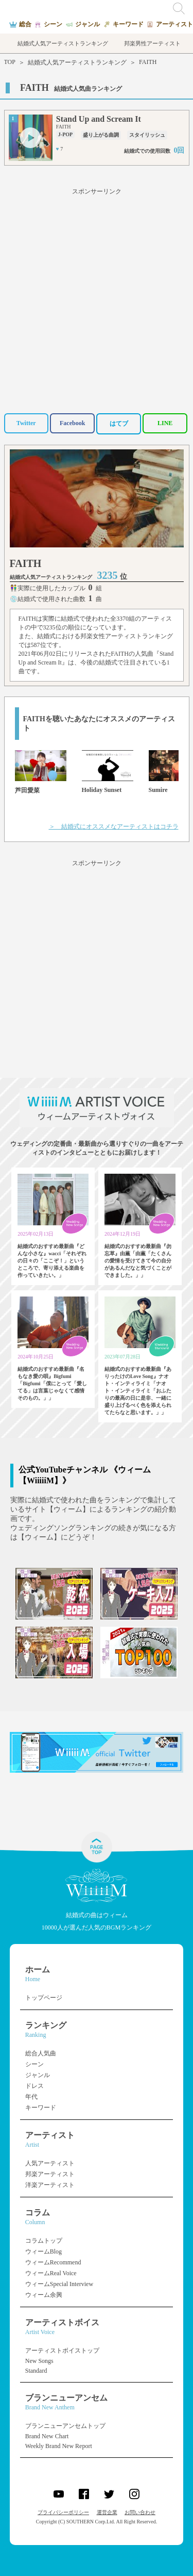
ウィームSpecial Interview (59, 2284)
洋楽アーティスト (50, 2185)
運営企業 (107, 2512)
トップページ (43, 1997)
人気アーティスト (50, 2163)
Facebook (72, 423)
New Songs (39, 2360)
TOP (9, 62)
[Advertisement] (96, 299)
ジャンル (37, 2075)
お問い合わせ (140, 2512)
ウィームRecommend (53, 2262)
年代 (31, 2096)
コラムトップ (43, 2240)
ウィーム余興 (43, 2294)
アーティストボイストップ (62, 2350)
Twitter (26, 423)
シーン (34, 2064)
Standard (36, 2370)
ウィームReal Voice (51, 2273)
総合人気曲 (40, 2053)
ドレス (34, 2085)
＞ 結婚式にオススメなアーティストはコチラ (114, 826)
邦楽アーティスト (50, 2174)
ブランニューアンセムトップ (65, 2425)
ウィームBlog (43, 2251)
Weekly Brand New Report (58, 2446)
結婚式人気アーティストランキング (77, 62)
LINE (164, 423)
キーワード (40, 2107)
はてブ (119, 423)
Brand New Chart (47, 2436)
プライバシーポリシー (63, 2512)
